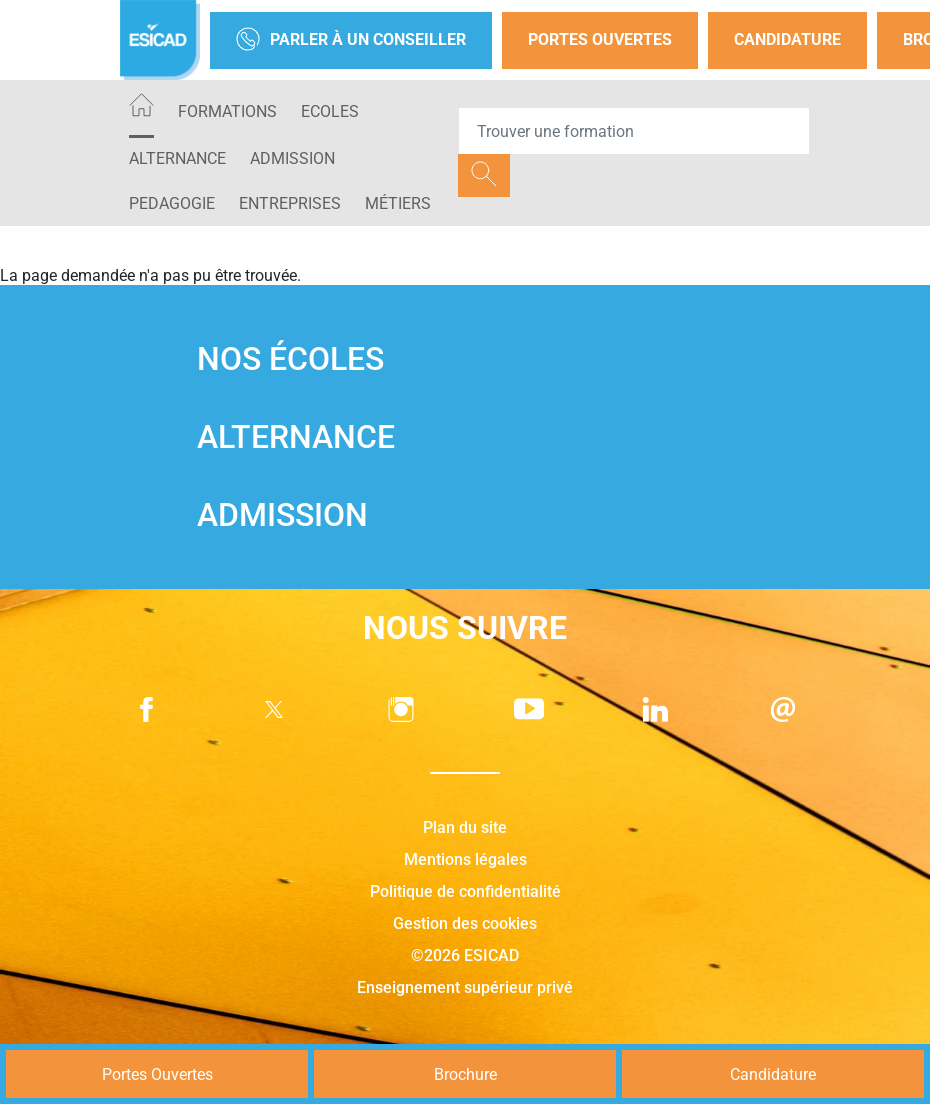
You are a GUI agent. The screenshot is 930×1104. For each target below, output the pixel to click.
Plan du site (465, 827)
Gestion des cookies (465, 923)
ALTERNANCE (177, 158)
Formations (227, 111)
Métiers (398, 203)
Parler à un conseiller (351, 40)
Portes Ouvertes (600, 39)
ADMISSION (292, 158)
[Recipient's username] (634, 131)
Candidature (787, 39)
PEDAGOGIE (172, 203)
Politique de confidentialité (465, 891)
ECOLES (330, 111)
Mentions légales (465, 859)
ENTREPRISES (290, 203)
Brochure (465, 1074)
